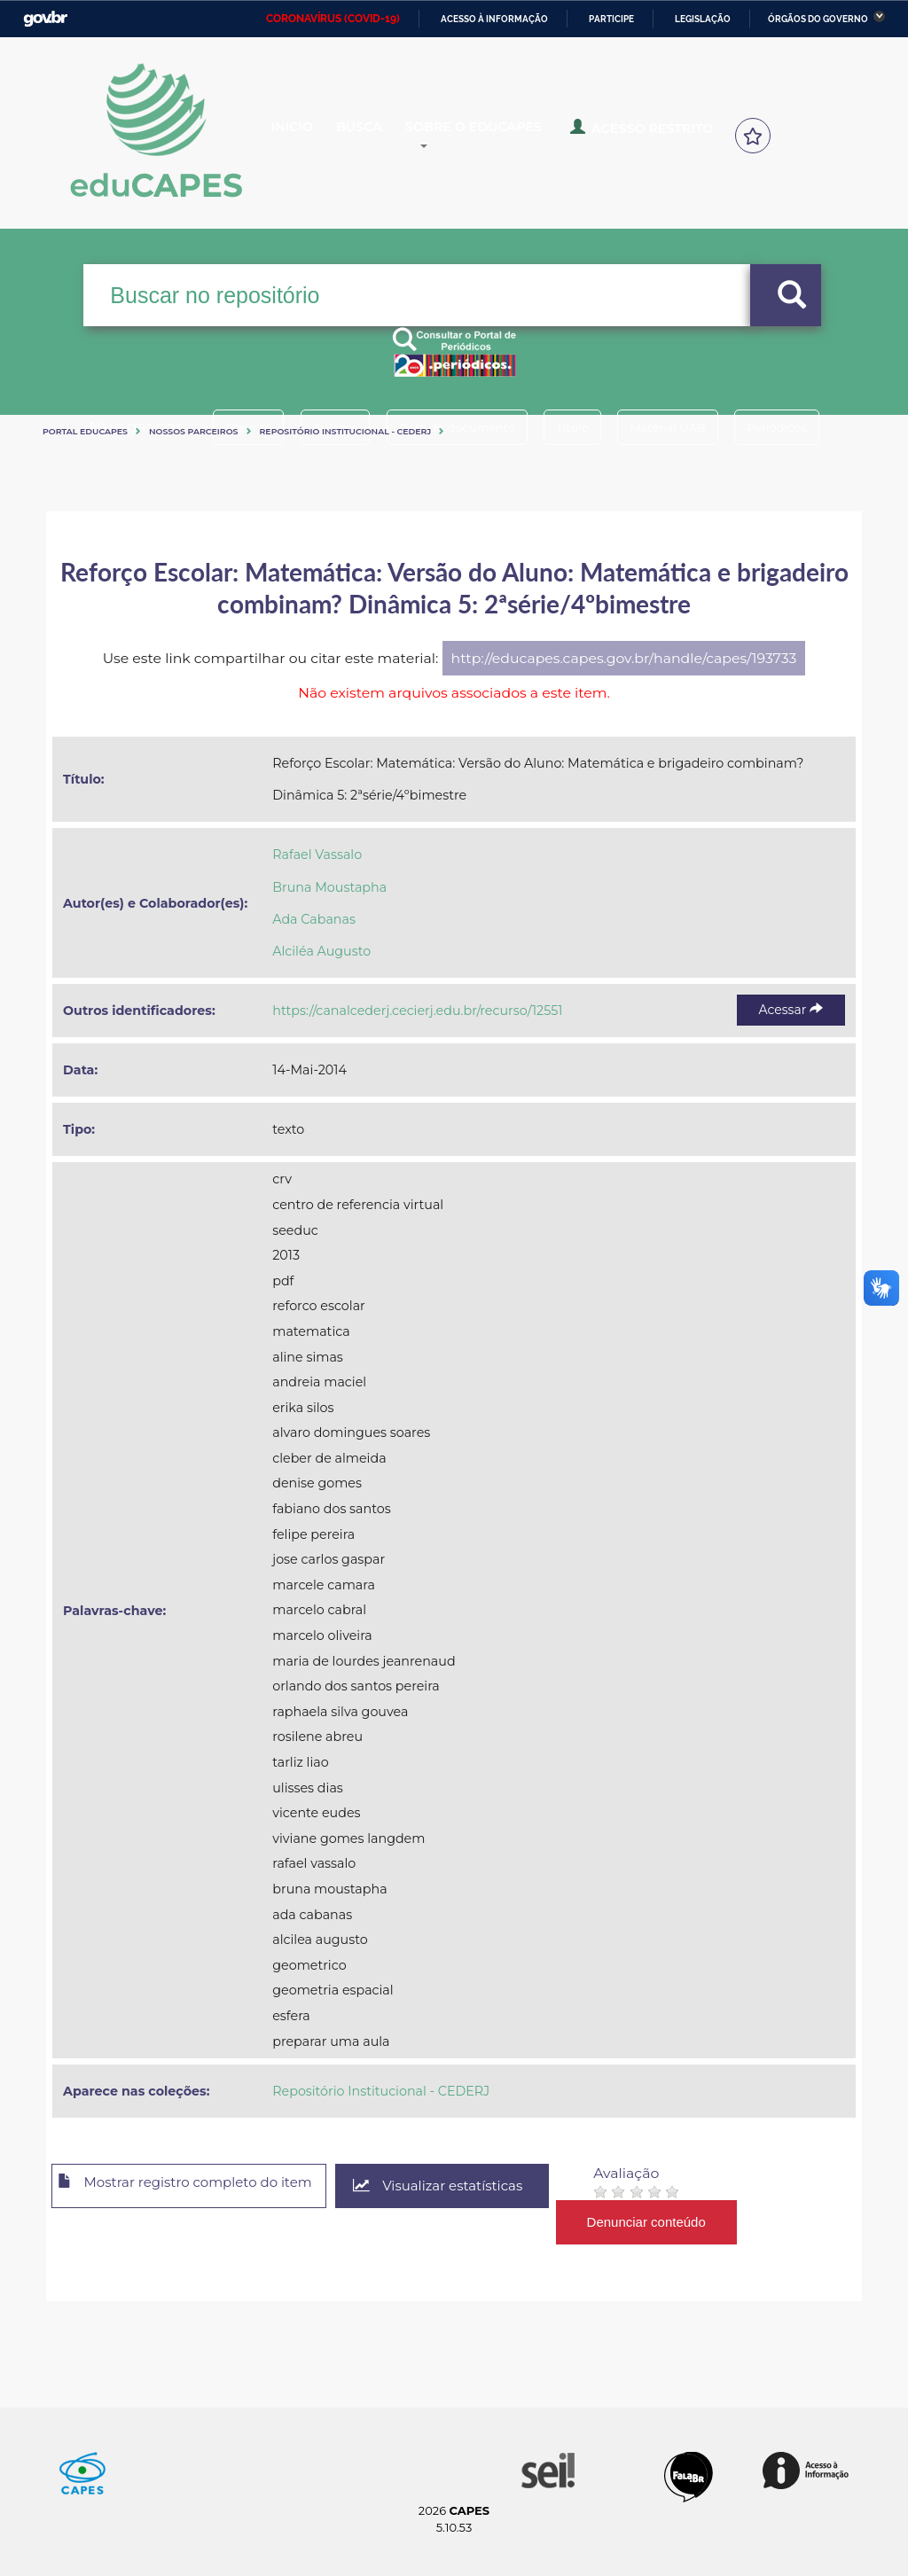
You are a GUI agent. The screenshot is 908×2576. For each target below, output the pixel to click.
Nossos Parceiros (194, 431)
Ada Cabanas (314, 919)
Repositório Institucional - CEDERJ (346, 431)
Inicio (306, 136)
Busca (386, 136)
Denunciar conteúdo (684, 2221)
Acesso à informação (494, 19)
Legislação (703, 19)
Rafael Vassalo (317, 855)
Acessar (791, 1010)
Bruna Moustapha (329, 887)
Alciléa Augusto (321, 951)
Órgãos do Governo (818, 19)
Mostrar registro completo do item (199, 2187)
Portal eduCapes (85, 431)
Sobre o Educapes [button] (519, 136)
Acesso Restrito (674, 135)
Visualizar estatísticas (471, 2186)
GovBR (45, 19)
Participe (611, 19)
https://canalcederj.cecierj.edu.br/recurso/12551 (417, 1011)
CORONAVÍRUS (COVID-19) (333, 18)
